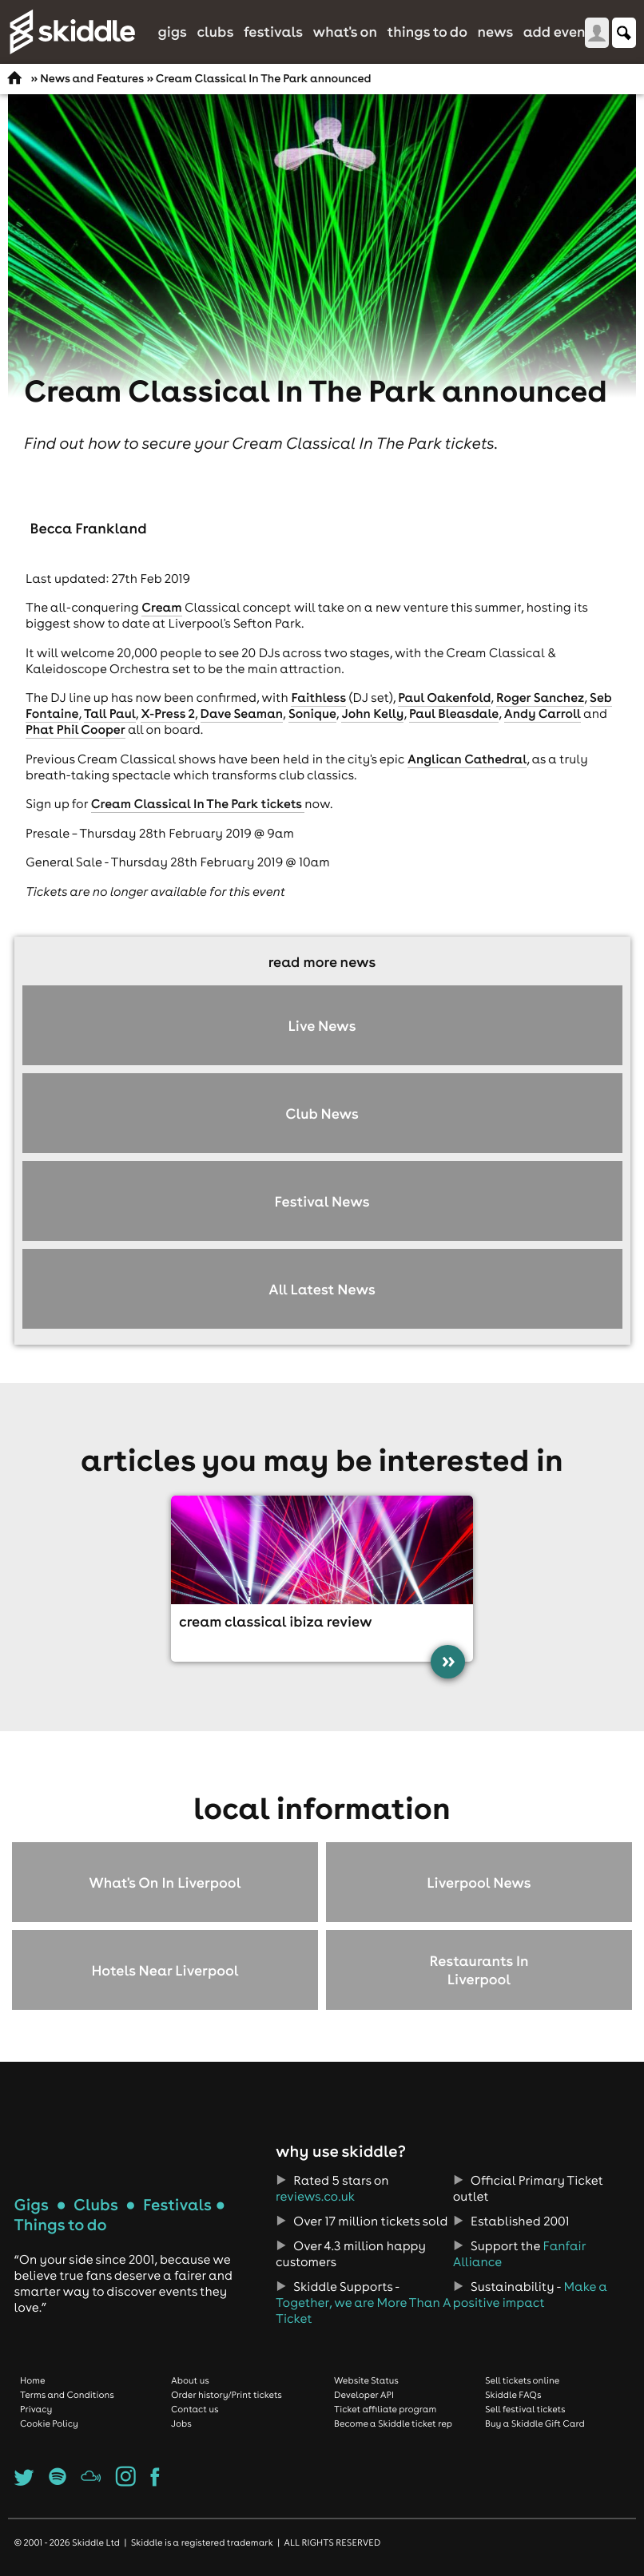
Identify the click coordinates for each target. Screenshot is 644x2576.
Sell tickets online (522, 2380)
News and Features (92, 78)
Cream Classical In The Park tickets (197, 804)
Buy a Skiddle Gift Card (535, 2423)
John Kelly (372, 714)
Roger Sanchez (540, 698)
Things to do (427, 31)
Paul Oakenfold (444, 698)
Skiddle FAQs (513, 2394)
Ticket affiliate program (385, 2409)
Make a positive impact (530, 2295)
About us (190, 2380)
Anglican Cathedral (467, 759)
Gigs (172, 31)
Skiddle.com (72, 32)
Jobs (181, 2423)
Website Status (366, 2380)
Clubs (215, 31)
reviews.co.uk (315, 2197)
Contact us (195, 2409)
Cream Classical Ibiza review (275, 1621)
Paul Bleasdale (454, 714)
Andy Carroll (542, 714)
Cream (161, 608)
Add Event (557, 31)
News (495, 31)
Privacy (36, 2409)
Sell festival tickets (525, 2409)
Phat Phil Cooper (75, 730)
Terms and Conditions (67, 2394)
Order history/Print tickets (226, 2394)
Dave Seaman (242, 714)
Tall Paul (110, 714)
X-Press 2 (168, 714)
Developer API (364, 2394)
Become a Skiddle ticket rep (393, 2423)
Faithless (318, 698)
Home (33, 2380)
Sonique (312, 714)
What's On (345, 31)
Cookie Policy (49, 2423)
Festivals (273, 31)
